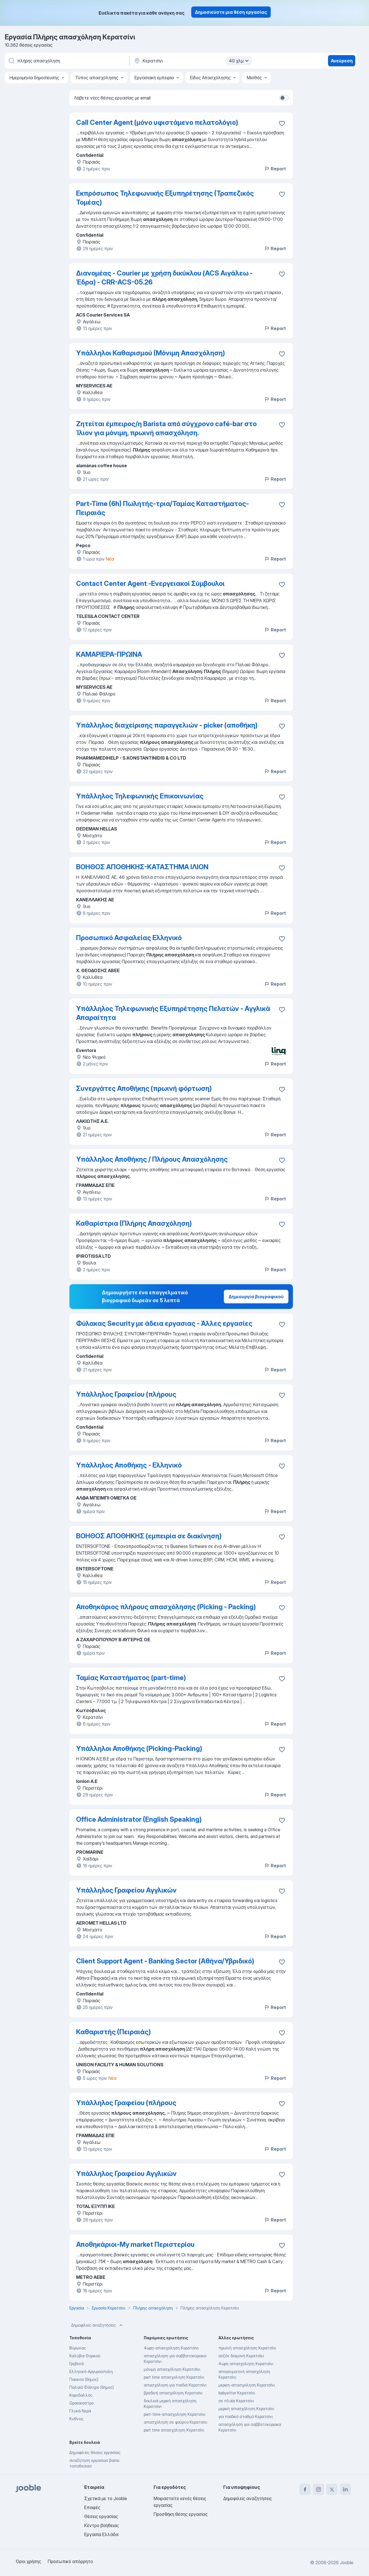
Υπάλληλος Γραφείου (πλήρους (126, 1394)
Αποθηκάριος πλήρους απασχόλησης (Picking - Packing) (166, 1607)
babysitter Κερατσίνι (236, 2392)
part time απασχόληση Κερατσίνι (174, 2430)
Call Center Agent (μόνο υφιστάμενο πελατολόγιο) (157, 122)
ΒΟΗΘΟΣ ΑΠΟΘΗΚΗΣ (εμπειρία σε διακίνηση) (149, 1536)
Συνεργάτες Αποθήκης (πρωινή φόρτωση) (144, 1088)
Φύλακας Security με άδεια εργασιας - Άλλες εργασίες (164, 1323)
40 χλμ (239, 60)
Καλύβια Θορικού (84, 2355)
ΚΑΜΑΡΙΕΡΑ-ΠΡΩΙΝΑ (109, 654)
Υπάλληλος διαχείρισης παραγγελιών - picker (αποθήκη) (167, 725)
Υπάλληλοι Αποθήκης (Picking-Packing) (139, 1748)
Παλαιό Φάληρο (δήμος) (91, 2387)
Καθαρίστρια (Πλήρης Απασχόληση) (134, 1223)
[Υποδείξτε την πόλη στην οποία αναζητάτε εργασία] (192, 61)
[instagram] (318, 2489)
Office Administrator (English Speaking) (139, 1819)
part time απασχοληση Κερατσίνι (174, 2377)
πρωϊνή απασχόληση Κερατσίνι (247, 2347)
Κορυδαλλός (80, 2395)
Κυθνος (76, 2418)
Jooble (346, 2562)
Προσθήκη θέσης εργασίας (181, 2514)
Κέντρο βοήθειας (101, 2525)
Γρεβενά (76, 2363)
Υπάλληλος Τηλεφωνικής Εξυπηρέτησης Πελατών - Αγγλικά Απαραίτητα (173, 1013)
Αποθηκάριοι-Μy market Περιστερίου (135, 2244)
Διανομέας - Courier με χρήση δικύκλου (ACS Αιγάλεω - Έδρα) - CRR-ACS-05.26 (164, 277)
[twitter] (332, 2489)
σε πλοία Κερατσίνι (236, 2400)
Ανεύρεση (342, 61)
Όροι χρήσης (28, 2561)
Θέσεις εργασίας (101, 2516)
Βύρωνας (77, 2347)
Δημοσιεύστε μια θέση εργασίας (231, 12)
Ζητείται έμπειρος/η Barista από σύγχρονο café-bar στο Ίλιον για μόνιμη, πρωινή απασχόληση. (166, 428)
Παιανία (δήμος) (83, 2379)
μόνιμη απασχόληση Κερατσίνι (172, 2369)
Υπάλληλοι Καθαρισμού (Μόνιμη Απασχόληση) (150, 353)
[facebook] (305, 2489)
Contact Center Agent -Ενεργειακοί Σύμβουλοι (150, 583)
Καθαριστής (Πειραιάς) (113, 2032)
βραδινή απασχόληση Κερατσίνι (173, 2392)
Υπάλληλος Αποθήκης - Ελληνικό (129, 1465)
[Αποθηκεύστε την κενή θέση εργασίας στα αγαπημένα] (282, 194)
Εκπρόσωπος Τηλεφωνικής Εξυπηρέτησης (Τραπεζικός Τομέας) (165, 197)
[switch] (283, 98)
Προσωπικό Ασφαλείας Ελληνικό (129, 938)
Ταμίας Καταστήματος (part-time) (131, 1678)
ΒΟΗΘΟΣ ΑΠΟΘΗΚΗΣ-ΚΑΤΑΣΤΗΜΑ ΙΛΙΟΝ (142, 867)
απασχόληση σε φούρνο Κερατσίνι (175, 2422)
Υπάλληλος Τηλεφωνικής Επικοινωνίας (140, 796)
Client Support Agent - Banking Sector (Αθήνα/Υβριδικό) (165, 1961)
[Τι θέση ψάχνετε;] (66, 61)
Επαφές (92, 2507)
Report (275, 168)
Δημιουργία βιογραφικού (256, 1296)
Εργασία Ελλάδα (101, 2534)
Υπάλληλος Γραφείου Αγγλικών (126, 1890)
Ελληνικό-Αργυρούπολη (91, 2371)
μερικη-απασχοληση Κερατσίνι (246, 2385)
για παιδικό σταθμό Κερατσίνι (245, 2416)
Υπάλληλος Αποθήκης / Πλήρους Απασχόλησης (152, 1159)
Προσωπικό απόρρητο (70, 2561)
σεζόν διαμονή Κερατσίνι (241, 2355)
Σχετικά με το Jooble (105, 2498)
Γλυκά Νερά (80, 2410)
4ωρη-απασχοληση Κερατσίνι (171, 2347)
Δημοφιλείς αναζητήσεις (97, 2325)
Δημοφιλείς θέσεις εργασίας (94, 2452)
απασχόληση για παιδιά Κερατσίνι (175, 2385)
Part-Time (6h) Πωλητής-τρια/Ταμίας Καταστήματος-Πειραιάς (162, 508)
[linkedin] (345, 2489)
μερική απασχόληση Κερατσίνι (246, 2408)
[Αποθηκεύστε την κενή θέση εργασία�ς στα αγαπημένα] (282, 123)
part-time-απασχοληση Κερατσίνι (174, 2414)
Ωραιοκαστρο (81, 2403)
